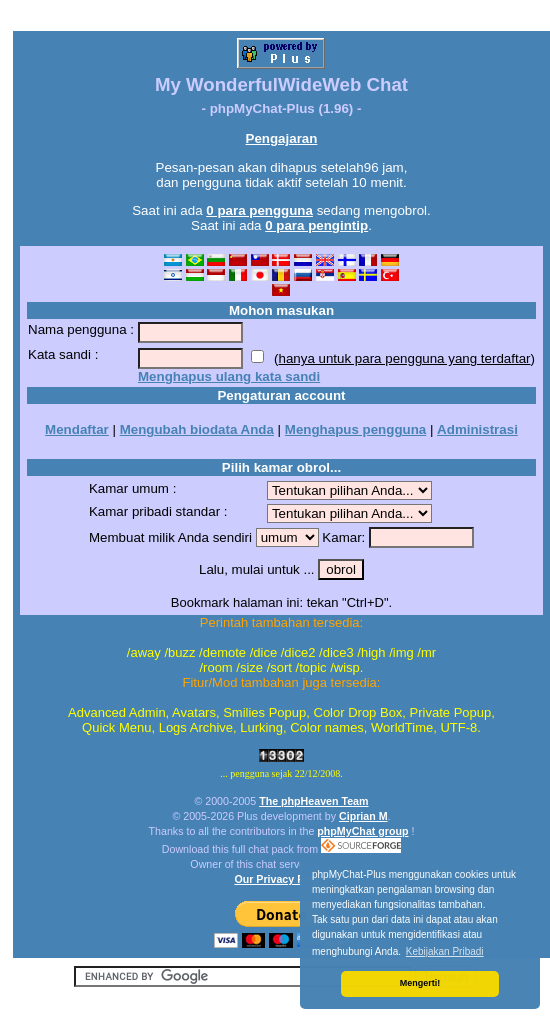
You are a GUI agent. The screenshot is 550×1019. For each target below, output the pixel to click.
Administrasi (477, 429)
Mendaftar (77, 429)
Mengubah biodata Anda (197, 429)
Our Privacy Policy (281, 879)
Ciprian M (363, 816)
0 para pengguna (259, 210)
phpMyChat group (362, 831)
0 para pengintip (316, 225)
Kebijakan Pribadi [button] (445, 951)
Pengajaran (282, 138)
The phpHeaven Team (313, 801)
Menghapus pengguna (355, 429)
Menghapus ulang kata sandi (229, 376)
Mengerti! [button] (420, 983)
